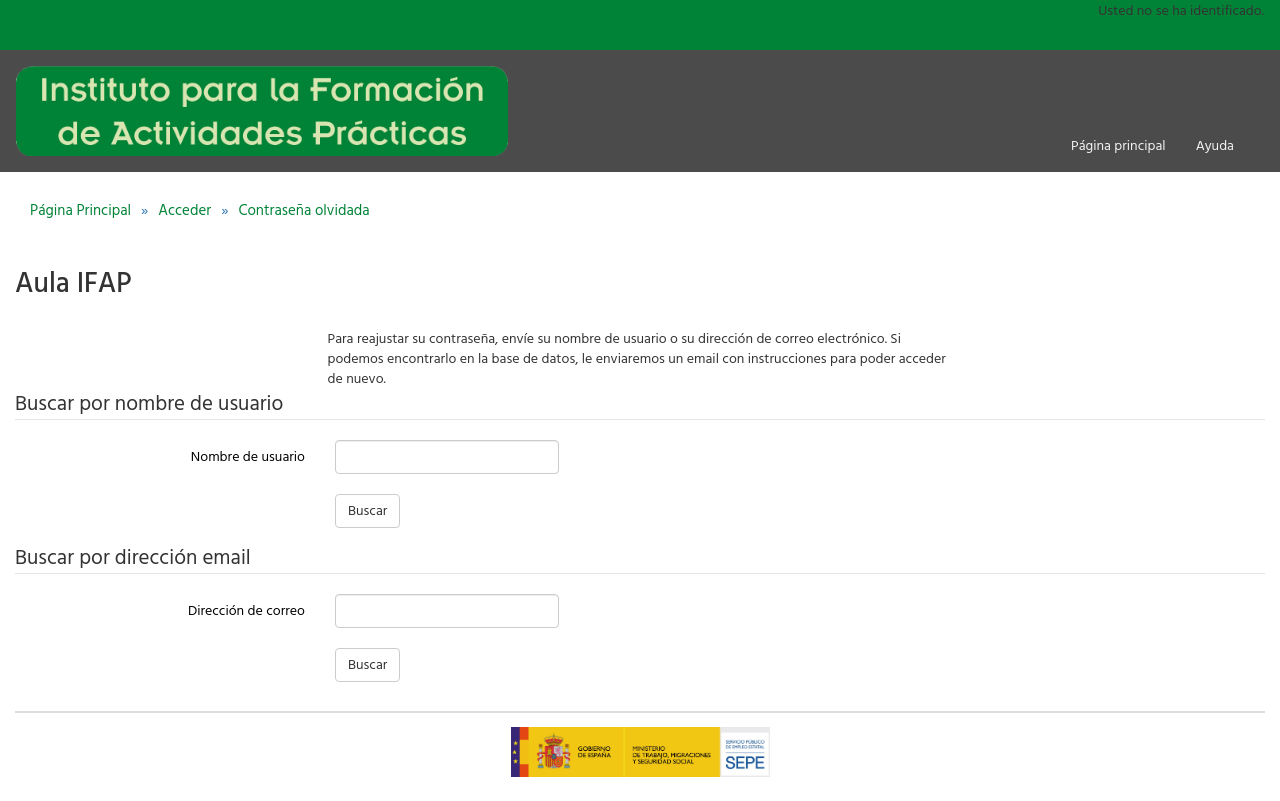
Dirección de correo (246, 611)
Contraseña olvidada (303, 210)
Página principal (1118, 146)
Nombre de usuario (248, 457)
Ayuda (1215, 146)
